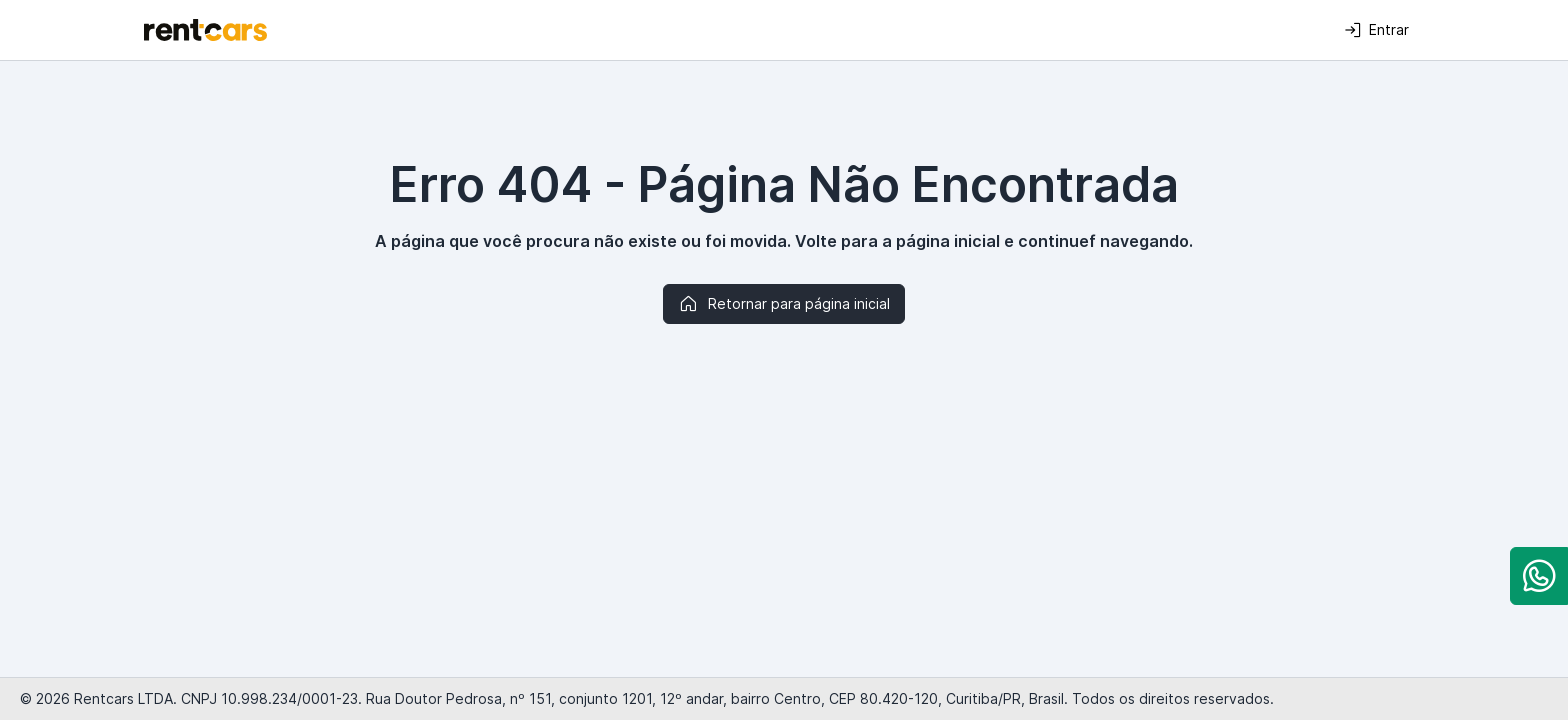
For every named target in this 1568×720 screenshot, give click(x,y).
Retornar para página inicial (784, 304)
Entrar (1376, 30)
